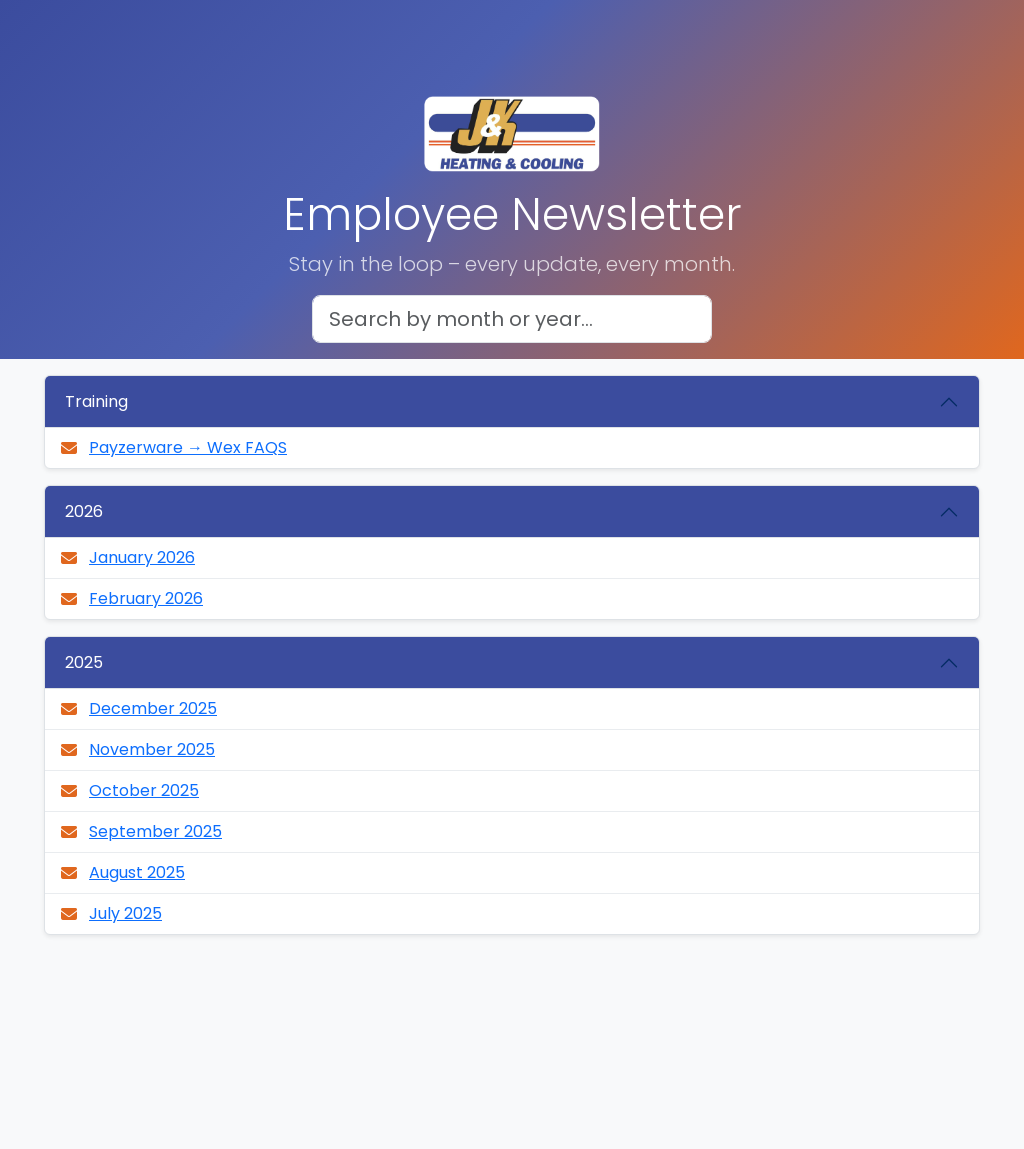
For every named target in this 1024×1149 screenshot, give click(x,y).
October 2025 (144, 790)
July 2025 (125, 913)
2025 (84, 662)
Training (96, 401)
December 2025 (153, 708)
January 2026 (142, 557)
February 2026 (146, 598)
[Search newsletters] (512, 319)
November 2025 (152, 749)
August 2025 (137, 872)
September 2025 (155, 831)
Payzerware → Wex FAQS (188, 447)
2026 (84, 511)
